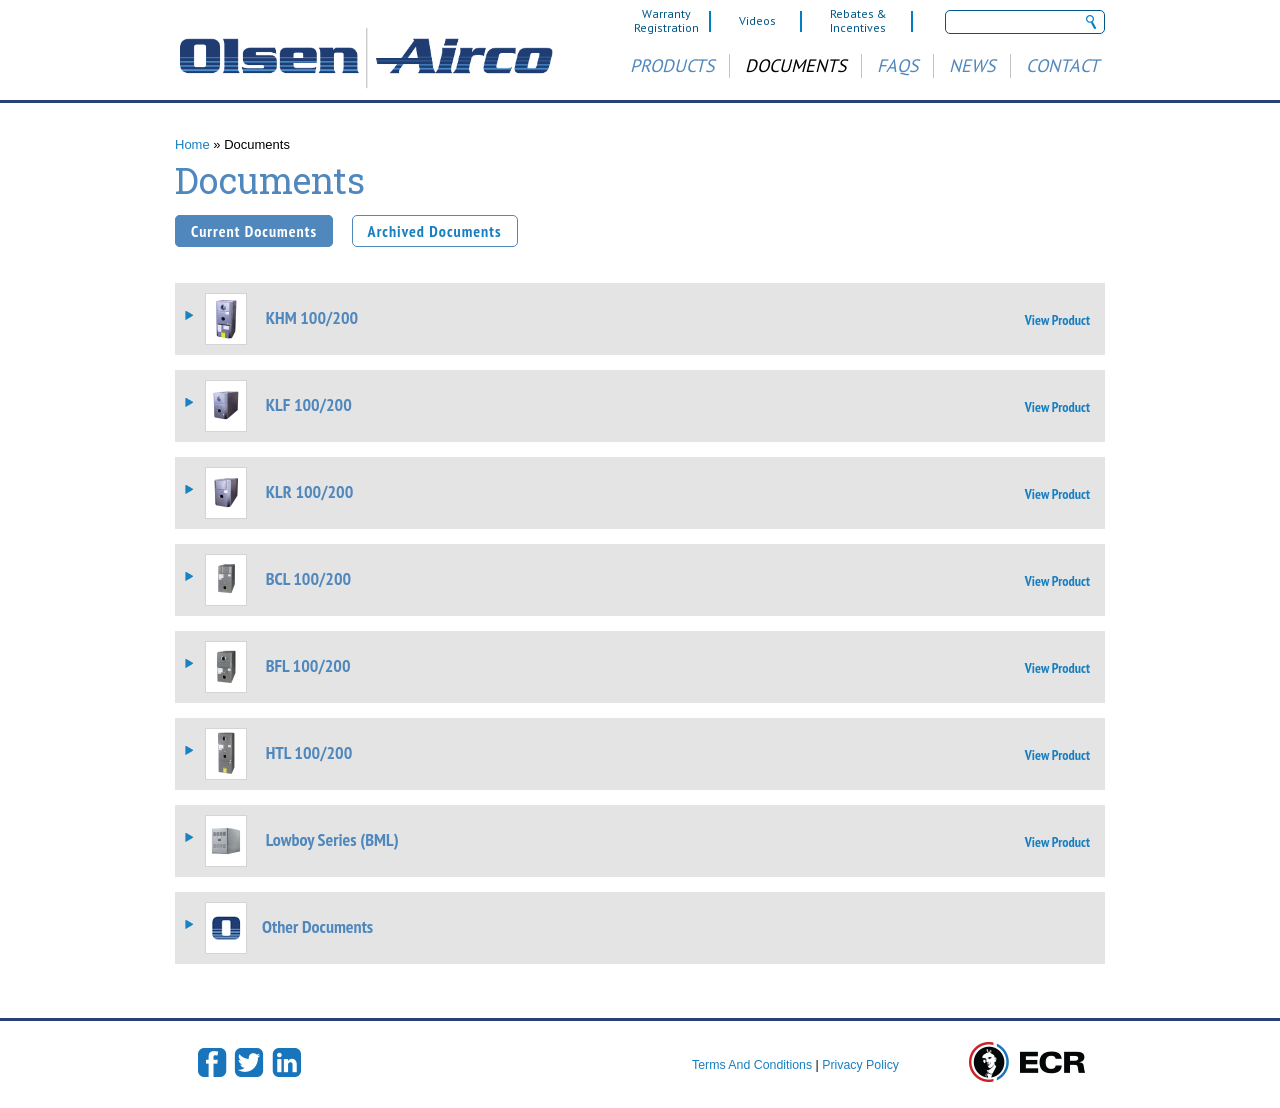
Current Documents (254, 231)
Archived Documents (435, 231)
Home (192, 144)
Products (672, 65)
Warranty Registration (666, 21)
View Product (1057, 320)
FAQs (898, 65)
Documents (796, 65)
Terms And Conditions (752, 1065)
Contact (1062, 65)
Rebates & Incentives (858, 21)
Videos (757, 20)
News (972, 65)
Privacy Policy (860, 1065)
